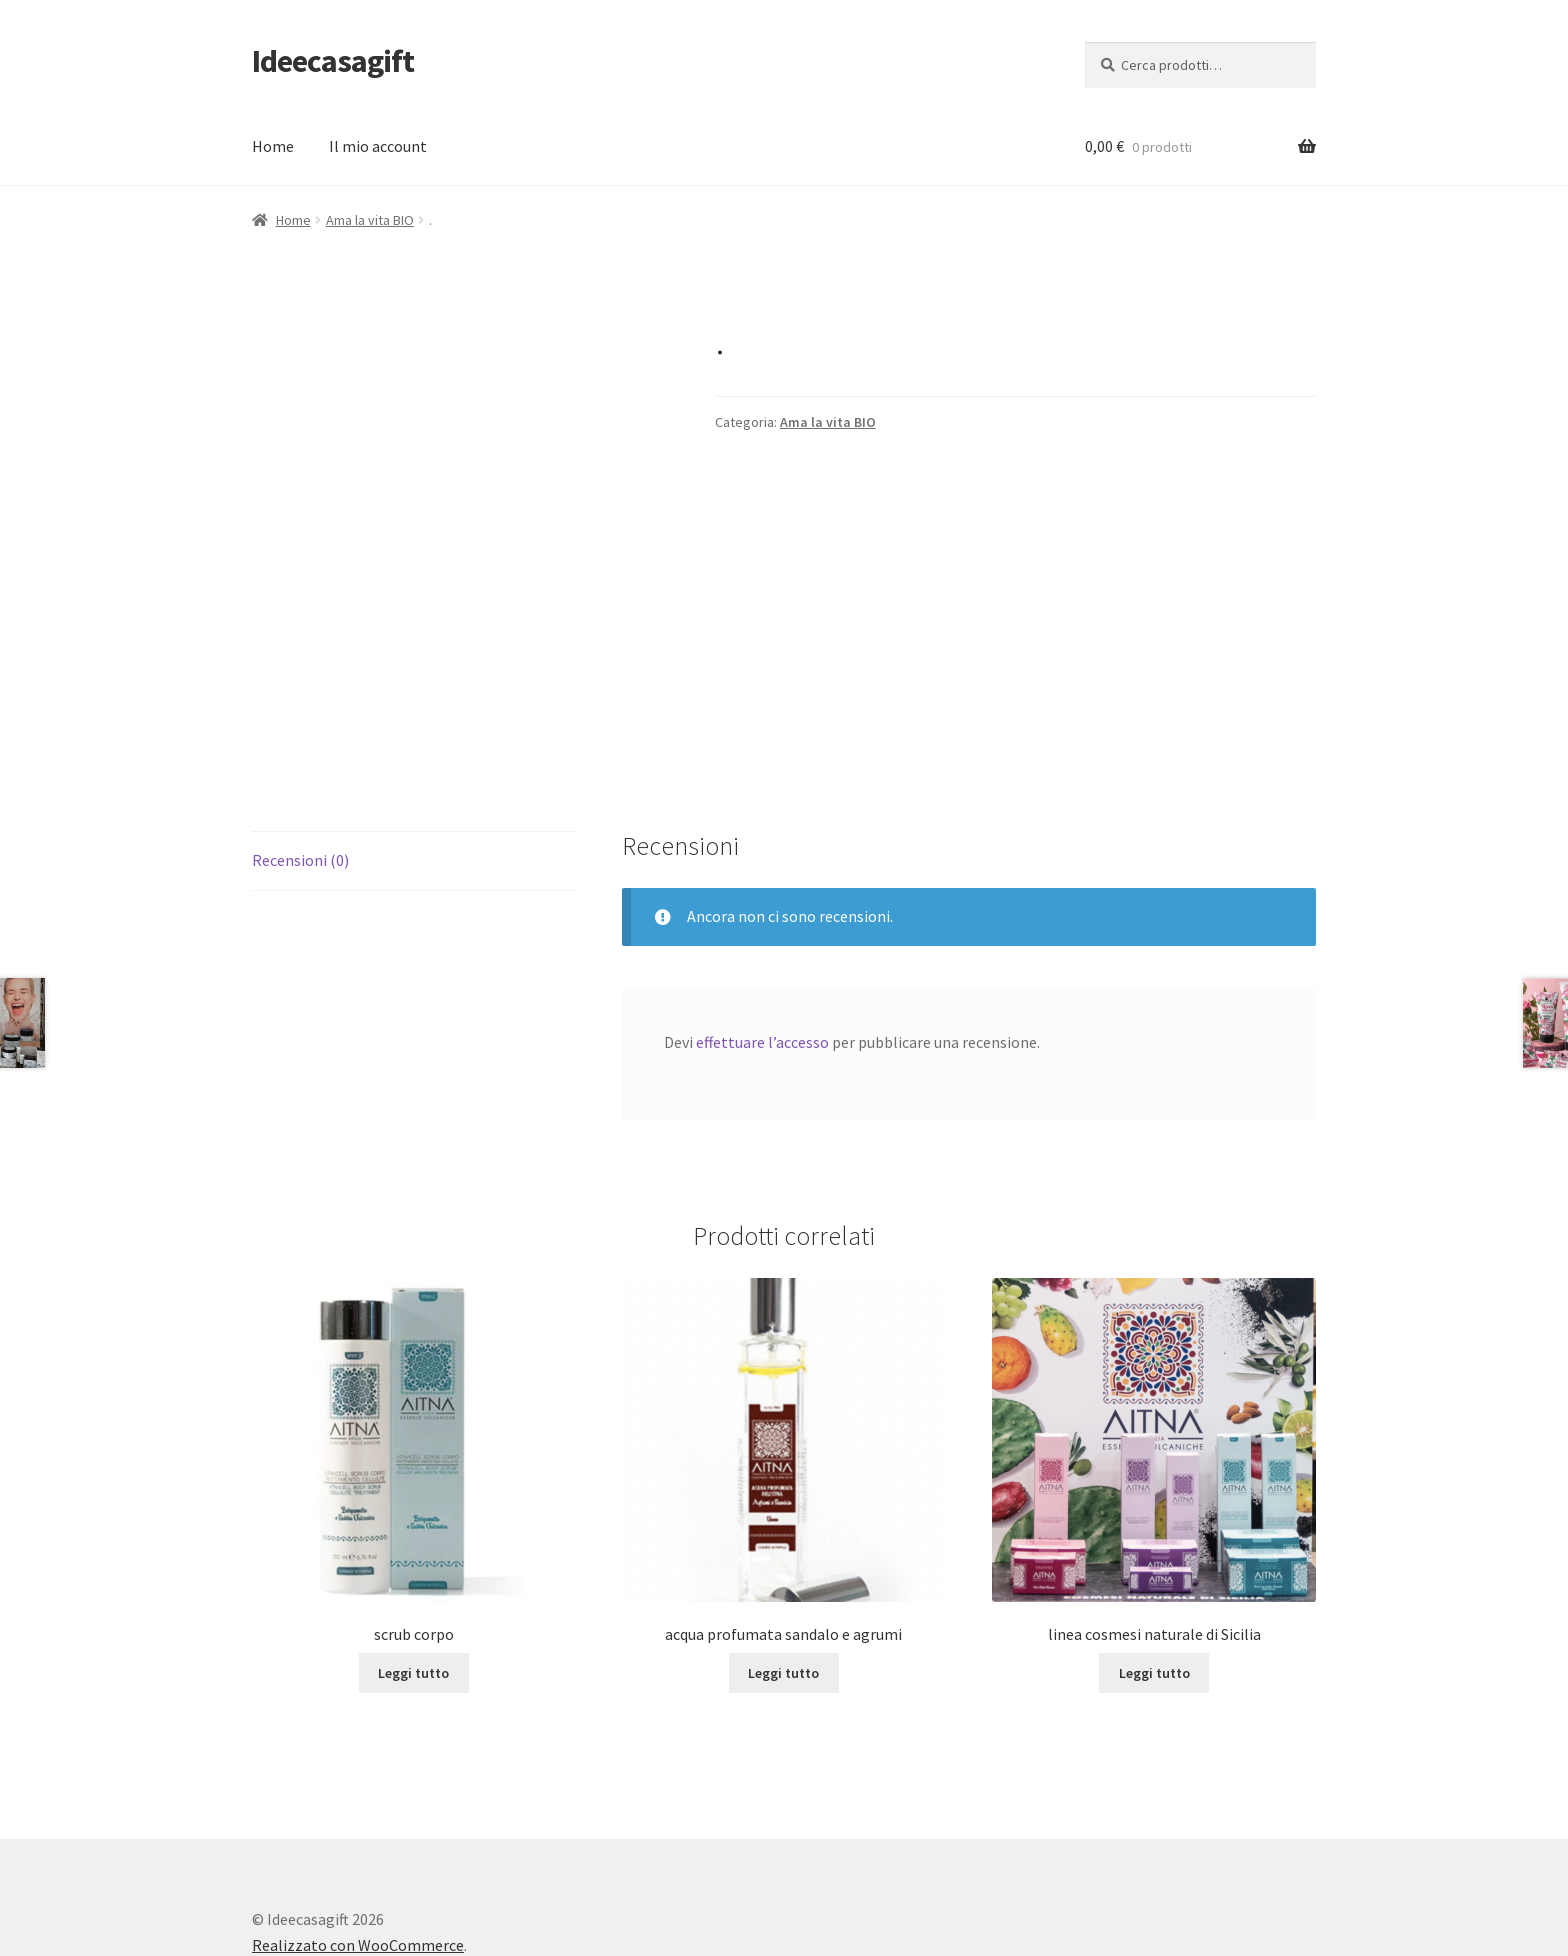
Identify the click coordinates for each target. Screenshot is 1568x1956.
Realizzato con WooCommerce (358, 1841)
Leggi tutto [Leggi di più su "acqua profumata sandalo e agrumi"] (783, 1569)
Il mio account (378, 146)
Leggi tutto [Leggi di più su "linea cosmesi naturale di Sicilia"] (1154, 1569)
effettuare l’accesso (762, 938)
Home (273, 146)
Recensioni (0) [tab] (300, 756)
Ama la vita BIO (370, 220)
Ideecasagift (333, 61)
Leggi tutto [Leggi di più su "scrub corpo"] (413, 1569)
